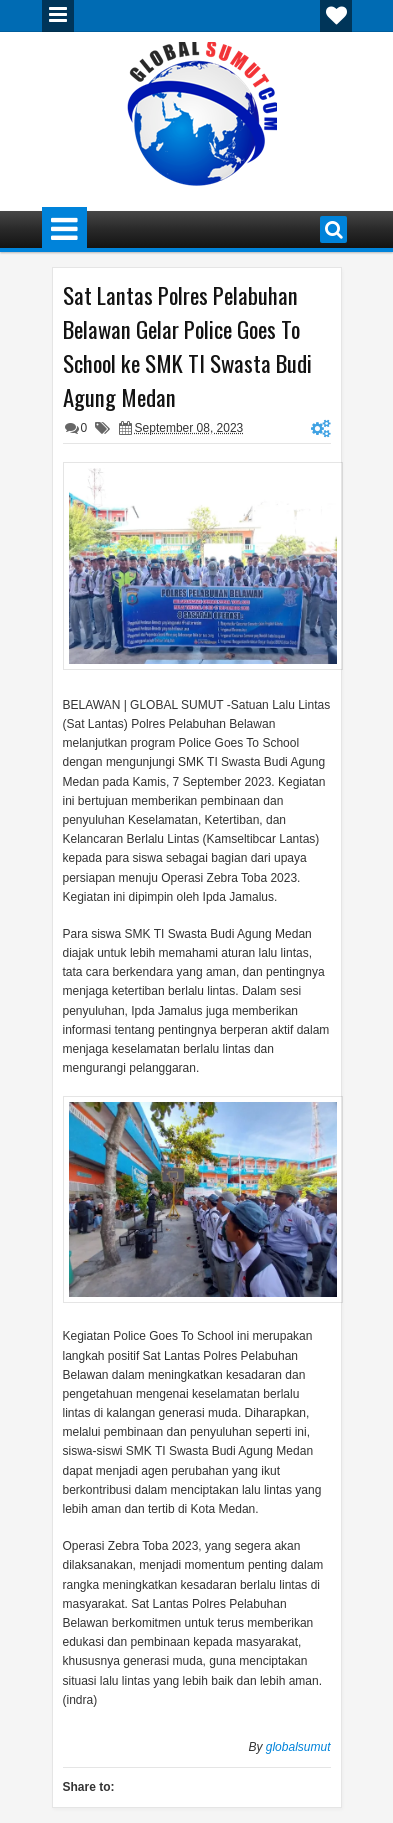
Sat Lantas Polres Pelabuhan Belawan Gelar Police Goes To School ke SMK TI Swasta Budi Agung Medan (187, 346)
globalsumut (298, 1747)
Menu (58, 16)
